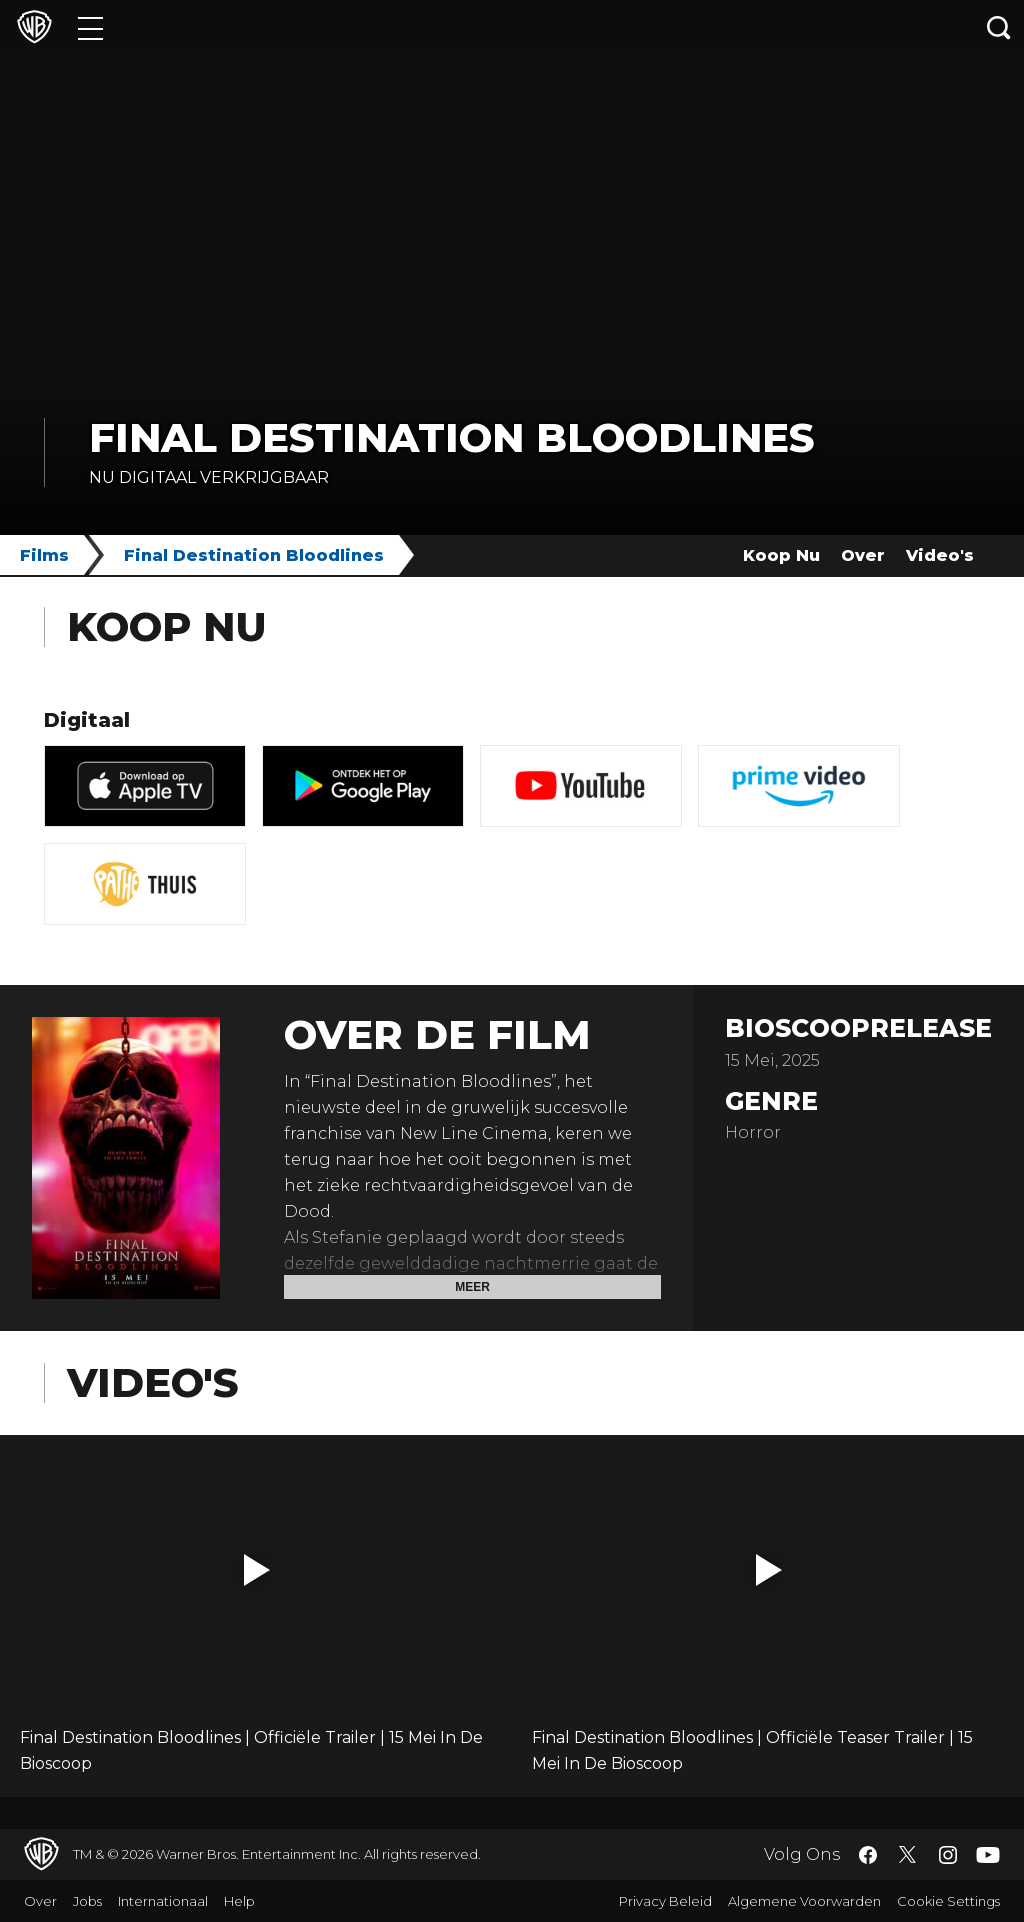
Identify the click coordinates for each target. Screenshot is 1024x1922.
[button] (257, 1570)
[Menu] (90, 27)
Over (863, 555)
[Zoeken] (999, 27)
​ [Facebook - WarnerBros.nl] (868, 1855)
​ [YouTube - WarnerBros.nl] (988, 1854)
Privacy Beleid (665, 1901)
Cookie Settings (948, 1901)
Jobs (87, 1901)
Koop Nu (781, 555)
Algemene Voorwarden (804, 1901)
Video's (940, 555)
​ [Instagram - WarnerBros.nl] (948, 1855)
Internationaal (163, 1901)
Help (239, 1901)
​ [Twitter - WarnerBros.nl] (908, 1855)
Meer (472, 1287)
